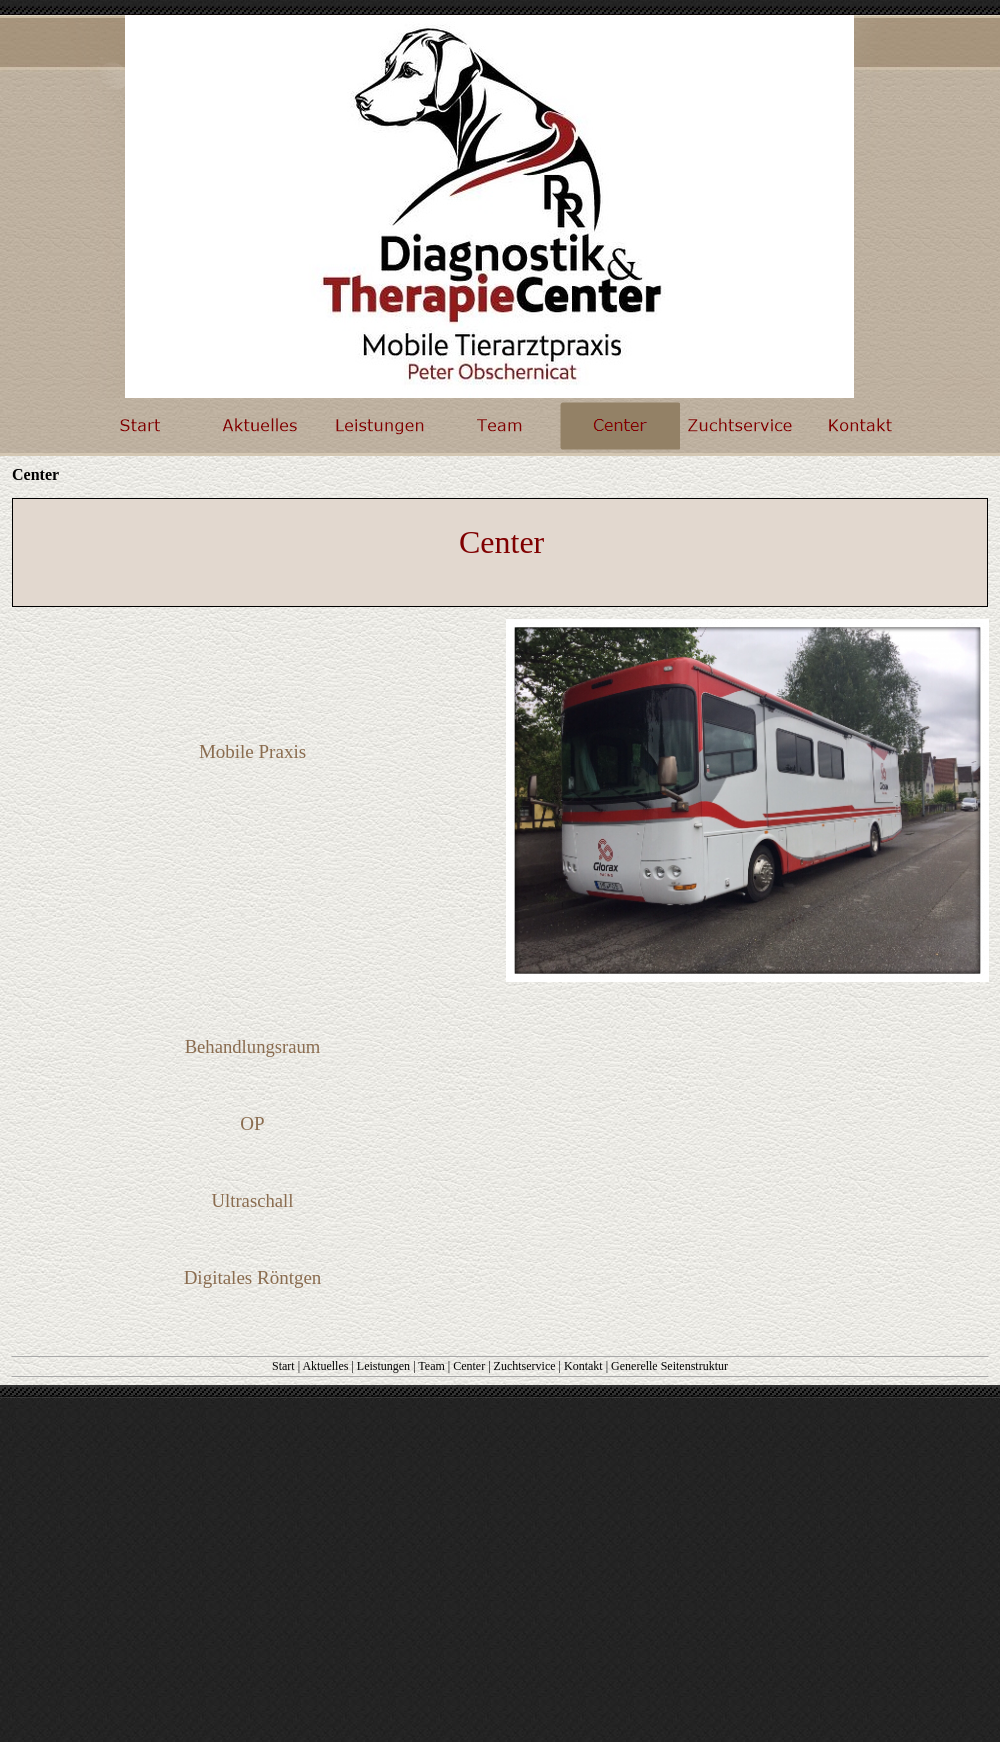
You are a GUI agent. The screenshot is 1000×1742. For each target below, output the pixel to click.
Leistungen (383, 1366)
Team (431, 1366)
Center (469, 1366)
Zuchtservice (525, 1366)
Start (283, 1366)
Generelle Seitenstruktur (669, 1366)
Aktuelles (325, 1366)
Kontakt (583, 1366)
